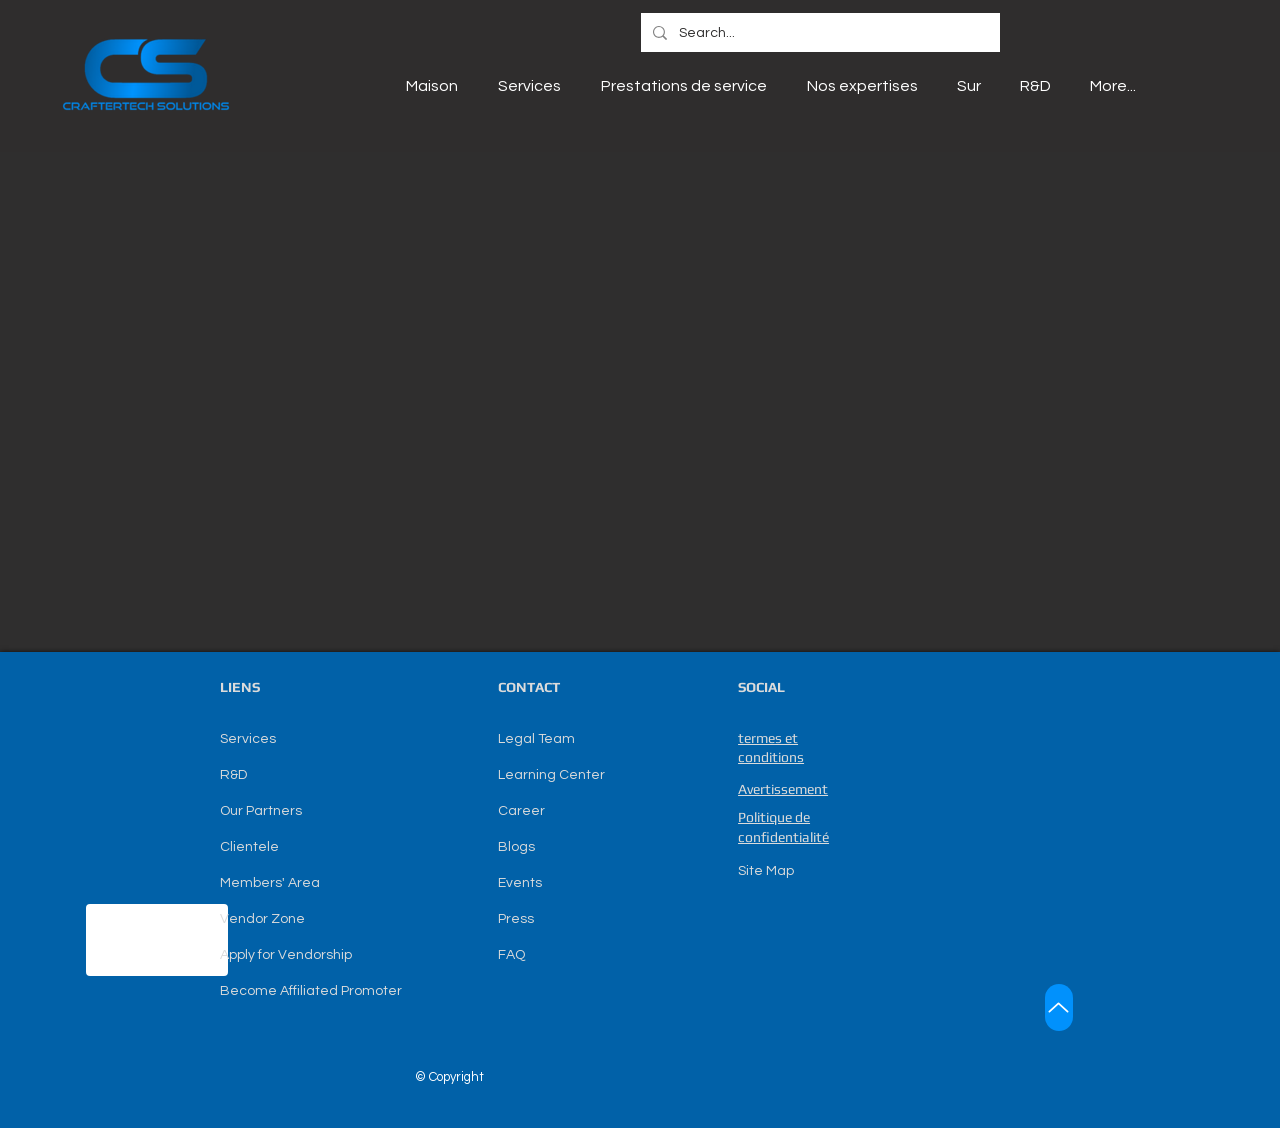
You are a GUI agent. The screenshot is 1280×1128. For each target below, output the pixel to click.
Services (248, 739)
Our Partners (261, 811)
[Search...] (818, 33)
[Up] (1059, 1007)
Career (521, 811)
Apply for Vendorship (286, 955)
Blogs (516, 847)
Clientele (249, 847)
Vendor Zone (262, 919)
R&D (233, 775)
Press (516, 919)
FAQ (511, 955)
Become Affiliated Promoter (311, 991)
